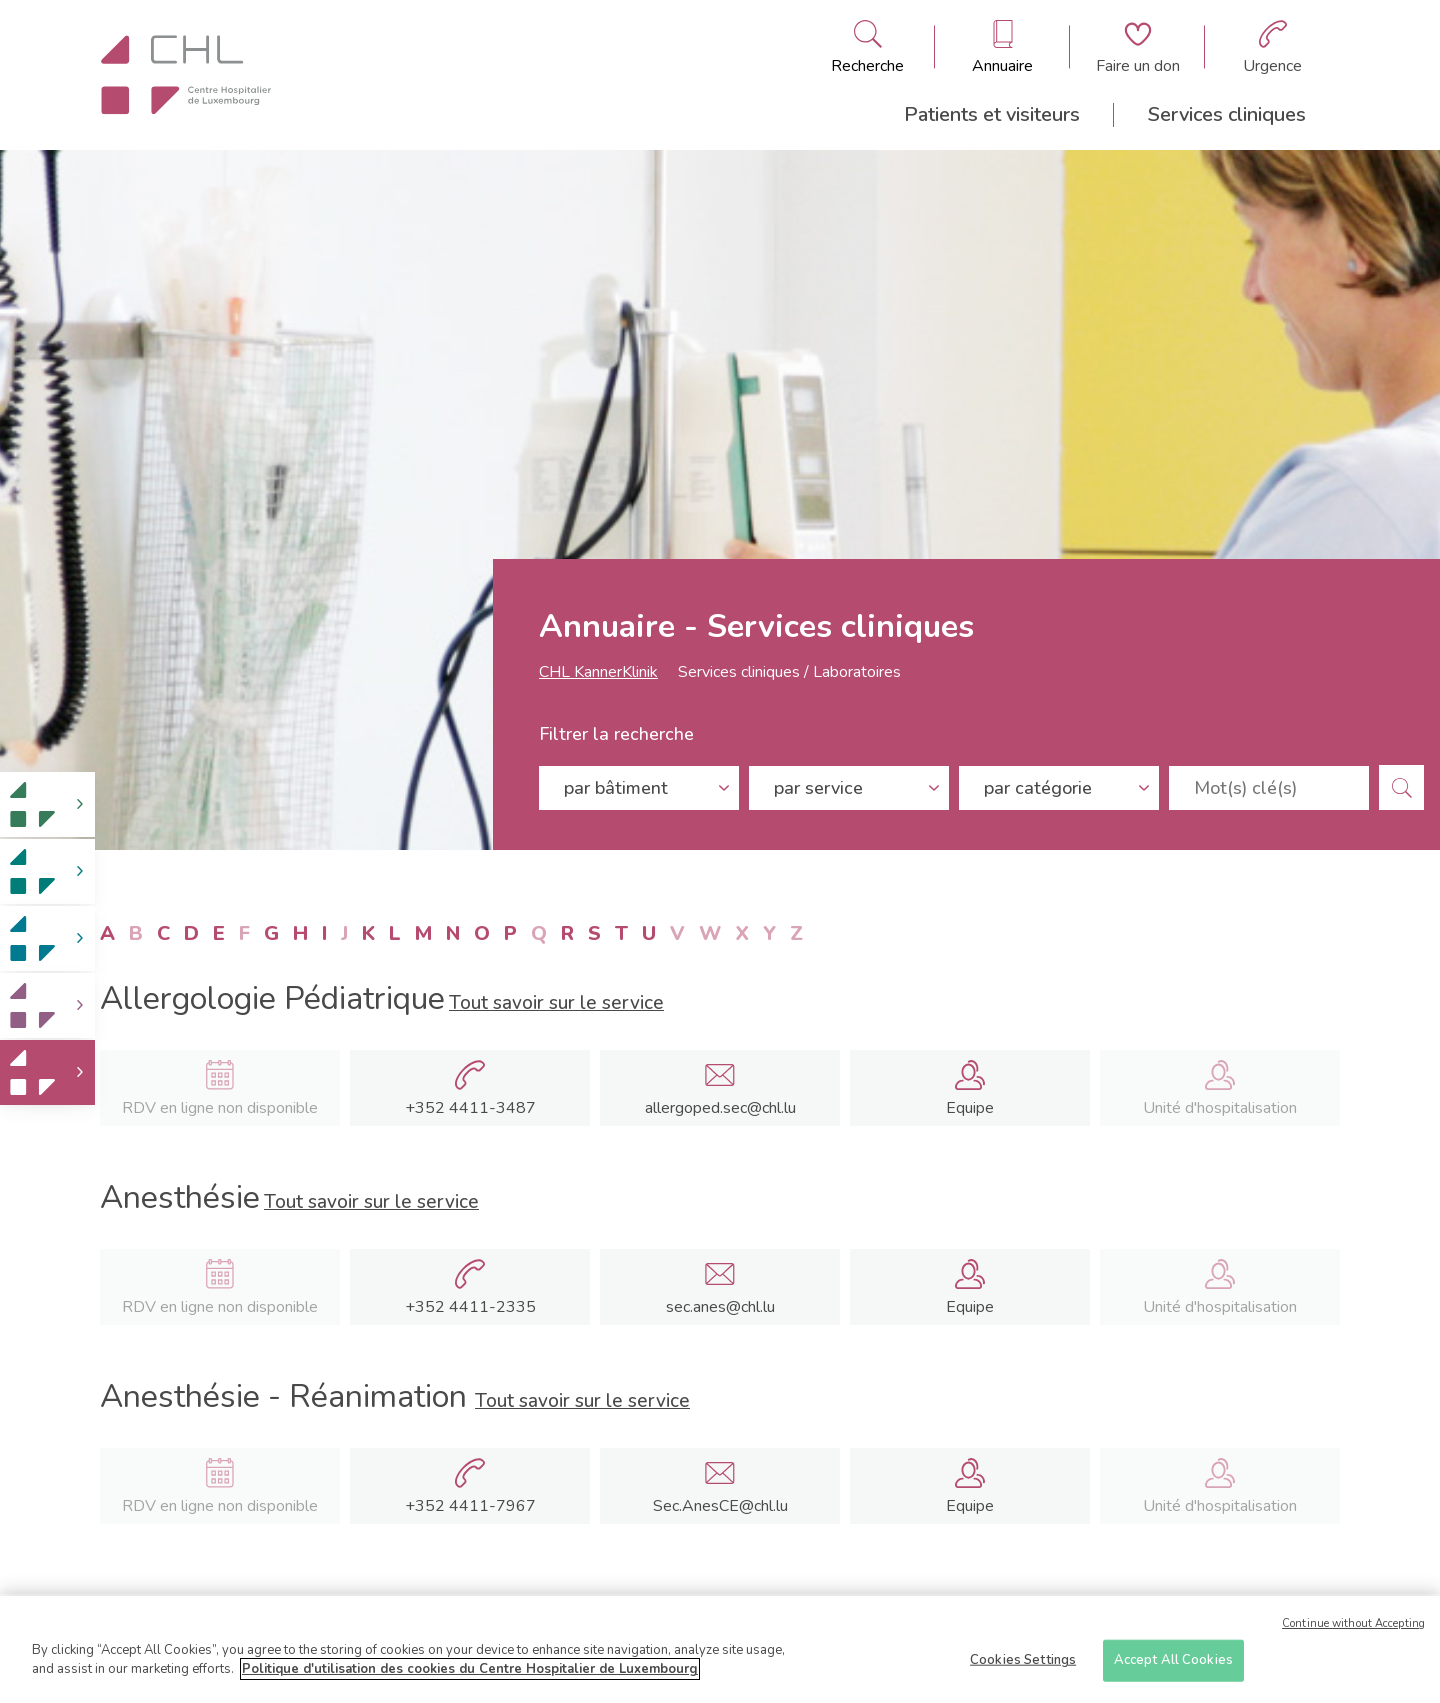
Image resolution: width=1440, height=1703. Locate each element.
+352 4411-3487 (470, 1108)
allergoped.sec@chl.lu (720, 1108)
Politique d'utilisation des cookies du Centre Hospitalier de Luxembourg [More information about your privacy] (470, 1672)
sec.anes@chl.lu (720, 1307)
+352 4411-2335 (470, 1307)
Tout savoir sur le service (556, 1003)
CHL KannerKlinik (598, 672)
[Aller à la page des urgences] (1272, 47)
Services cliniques (1227, 114)
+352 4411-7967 (470, 1506)
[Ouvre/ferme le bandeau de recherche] (867, 47)
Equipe (970, 1108)
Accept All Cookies (1173, 1663)
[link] (47, 804)
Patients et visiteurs (992, 114)
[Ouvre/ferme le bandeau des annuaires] (1002, 47)
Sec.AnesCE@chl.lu (720, 1506)
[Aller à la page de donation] (1138, 47)
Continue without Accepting (1353, 1626)
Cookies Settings (1023, 1663)
